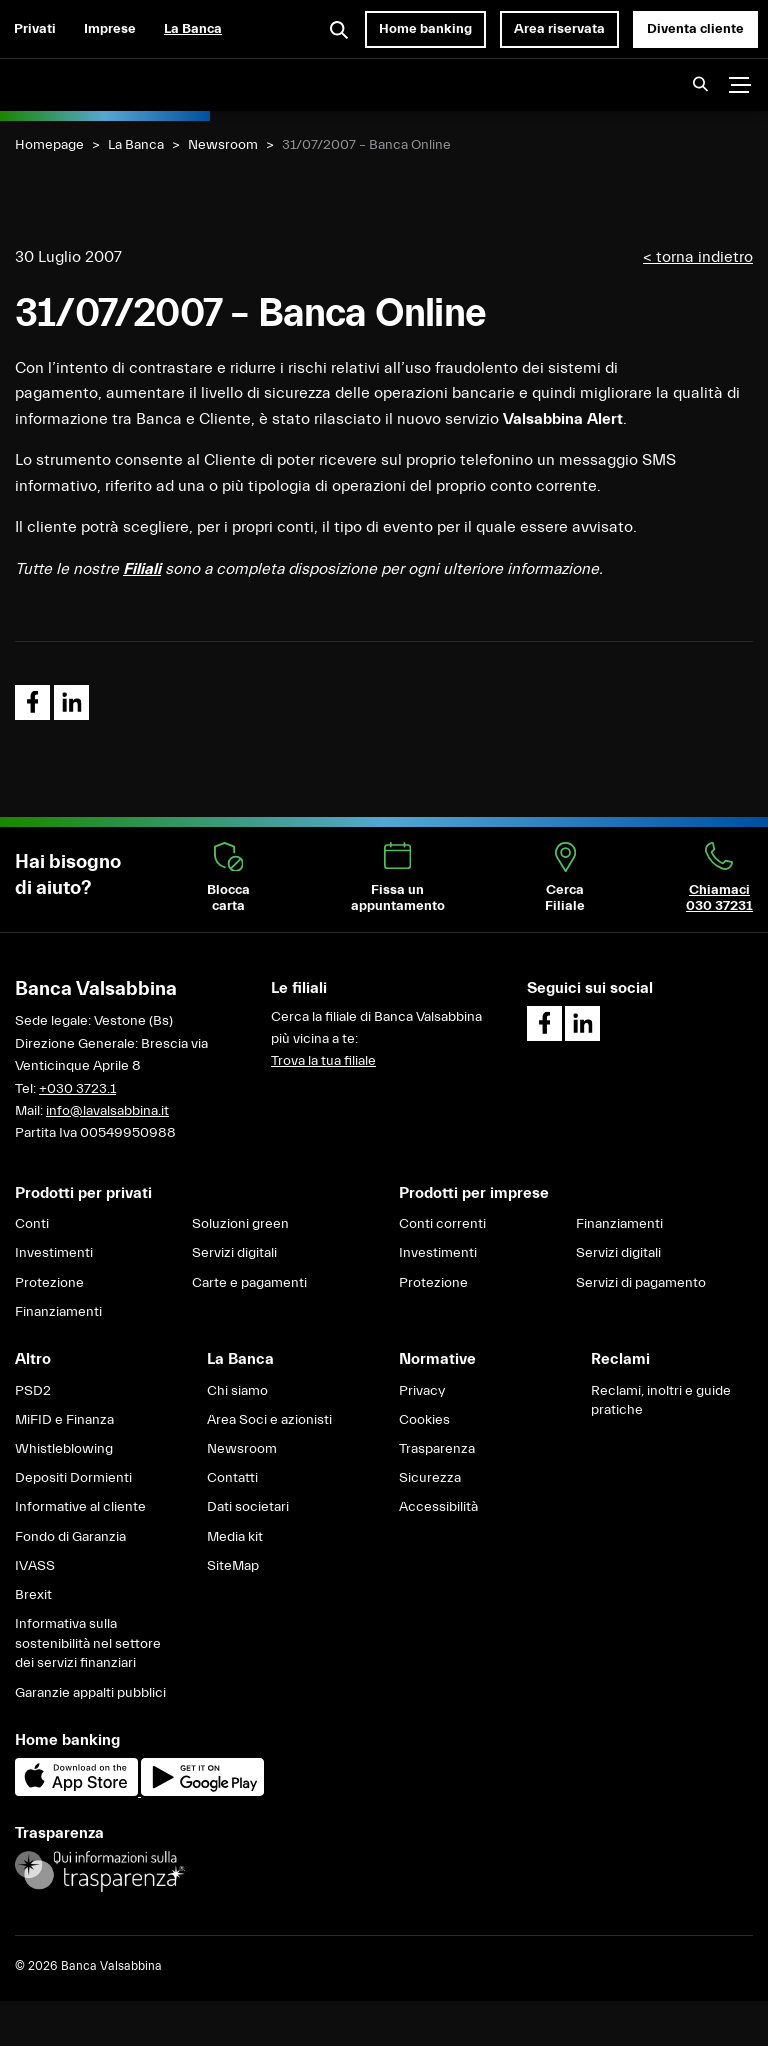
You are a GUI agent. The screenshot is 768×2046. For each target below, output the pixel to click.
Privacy (422, 1391)
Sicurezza (430, 1478)
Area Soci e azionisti (269, 1420)
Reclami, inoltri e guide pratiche (661, 1401)
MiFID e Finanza (64, 1420)
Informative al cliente (80, 1507)
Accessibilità (438, 1507)
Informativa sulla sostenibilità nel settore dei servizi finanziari (88, 1643)
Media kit (235, 1537)
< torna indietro (698, 257)
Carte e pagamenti (249, 1283)
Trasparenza (437, 1449)
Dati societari (248, 1507)
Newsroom (223, 145)
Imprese (110, 29)
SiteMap (233, 1566)
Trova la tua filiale (323, 1061)
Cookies (424, 1420)
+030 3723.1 (77, 1089)
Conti (32, 1224)
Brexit (33, 1595)
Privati (35, 29)
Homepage (49, 145)
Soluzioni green (240, 1224)
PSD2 (33, 1391)
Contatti (232, 1478)
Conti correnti (442, 1224)
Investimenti (54, 1253)
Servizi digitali (234, 1253)
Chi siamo (237, 1391)
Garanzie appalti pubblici (90, 1693)
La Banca (193, 29)
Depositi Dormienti (73, 1478)
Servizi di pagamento (641, 1283)
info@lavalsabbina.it (107, 1111)
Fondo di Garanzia (70, 1537)
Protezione (49, 1283)
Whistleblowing (64, 1449)
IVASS (35, 1566)
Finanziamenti (58, 1312)
